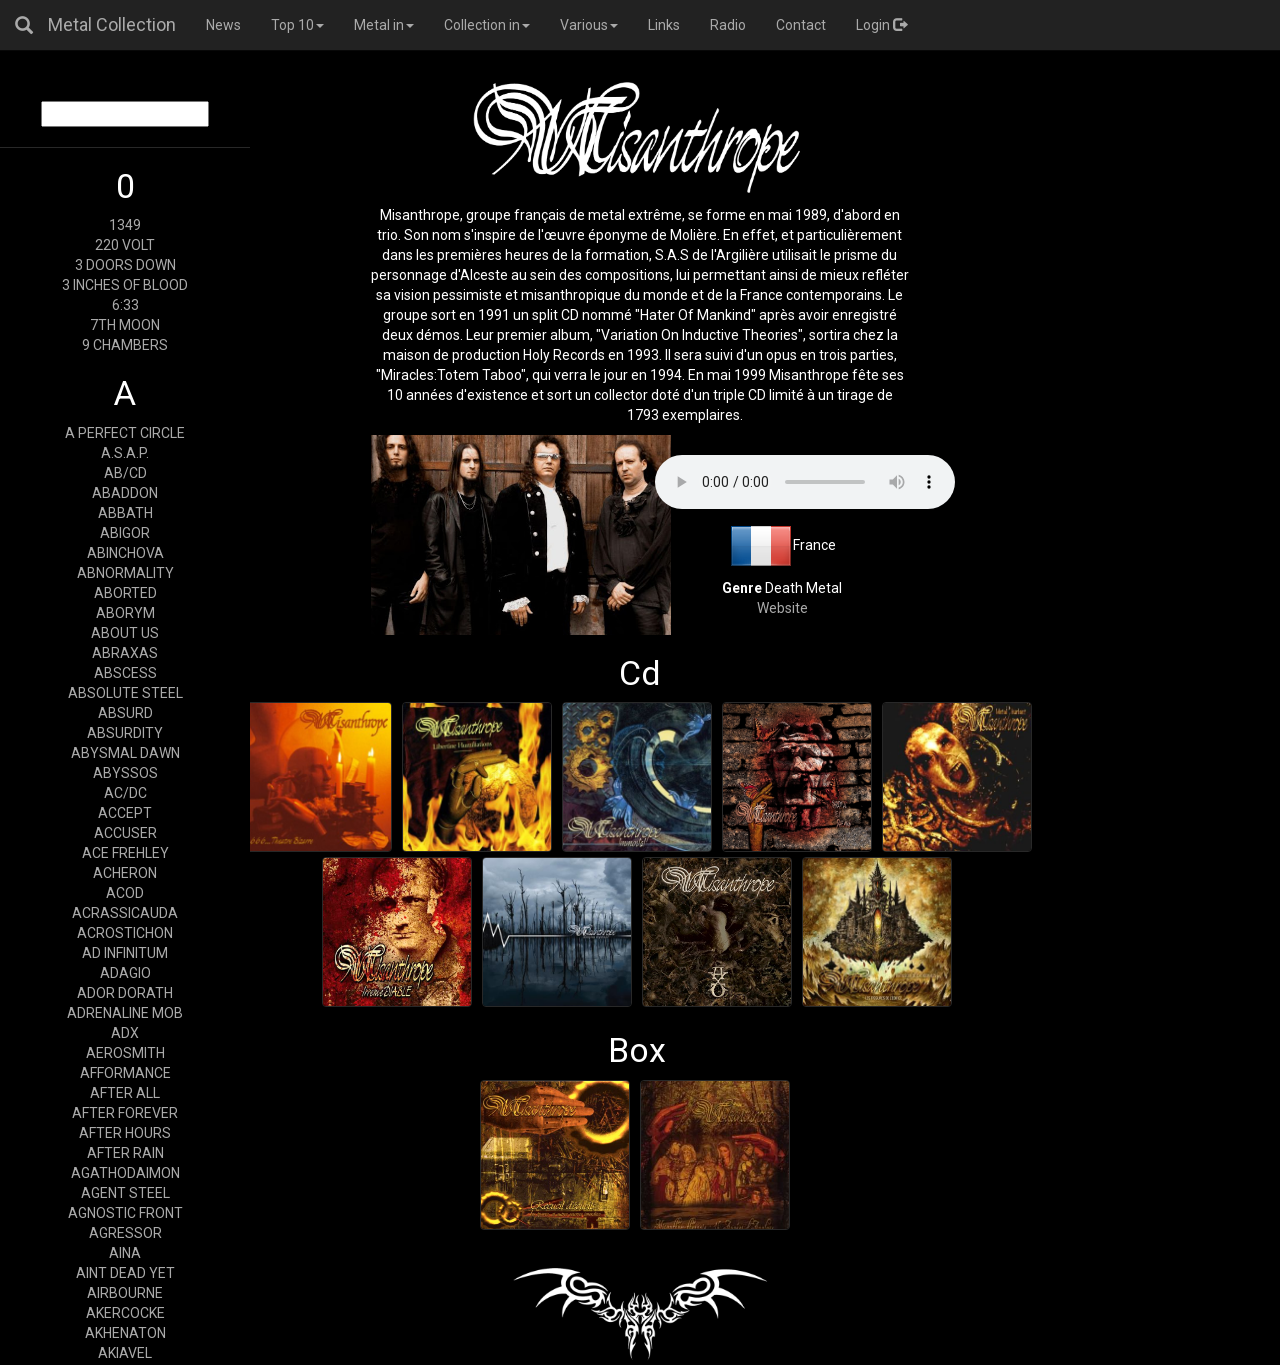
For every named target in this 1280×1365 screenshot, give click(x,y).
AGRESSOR (125, 1233)
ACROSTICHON (125, 933)
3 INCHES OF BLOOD (125, 285)
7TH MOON (125, 325)
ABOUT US (125, 633)
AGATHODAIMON (125, 1173)
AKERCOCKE (125, 1313)
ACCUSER (125, 833)
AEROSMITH (125, 1053)
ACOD (125, 893)
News (223, 25)
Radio (728, 25)
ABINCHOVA (125, 553)
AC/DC (125, 793)
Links (664, 25)
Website (782, 608)
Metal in (384, 25)
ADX (125, 1033)
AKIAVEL (125, 1353)
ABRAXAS (125, 653)
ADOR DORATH (125, 993)
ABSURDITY (125, 733)
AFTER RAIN (125, 1153)
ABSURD (125, 713)
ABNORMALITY (125, 573)
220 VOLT (125, 245)
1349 (125, 225)
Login (881, 25)
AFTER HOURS (125, 1133)
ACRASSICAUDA (125, 913)
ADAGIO (125, 973)
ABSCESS (125, 673)
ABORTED (125, 593)
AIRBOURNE (125, 1293)
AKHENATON (125, 1333)
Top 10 (297, 25)
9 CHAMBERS (125, 345)
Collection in (487, 25)
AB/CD (125, 473)
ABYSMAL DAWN (125, 753)
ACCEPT (125, 813)
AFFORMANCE (125, 1073)
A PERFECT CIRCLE (125, 433)
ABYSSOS (125, 773)
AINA (125, 1253)
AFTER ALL (125, 1093)
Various (589, 25)
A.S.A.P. (125, 453)
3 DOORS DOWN (125, 265)
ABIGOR (125, 533)
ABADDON (125, 493)
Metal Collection (112, 24)
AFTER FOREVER (125, 1113)
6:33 (125, 305)
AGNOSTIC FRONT (125, 1213)
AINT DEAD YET (125, 1273)
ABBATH (125, 513)
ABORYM (125, 613)
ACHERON (125, 873)
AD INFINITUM (125, 953)
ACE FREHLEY (125, 853)
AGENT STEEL (125, 1193)
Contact (801, 25)
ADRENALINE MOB (125, 1013)
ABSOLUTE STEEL (125, 693)
